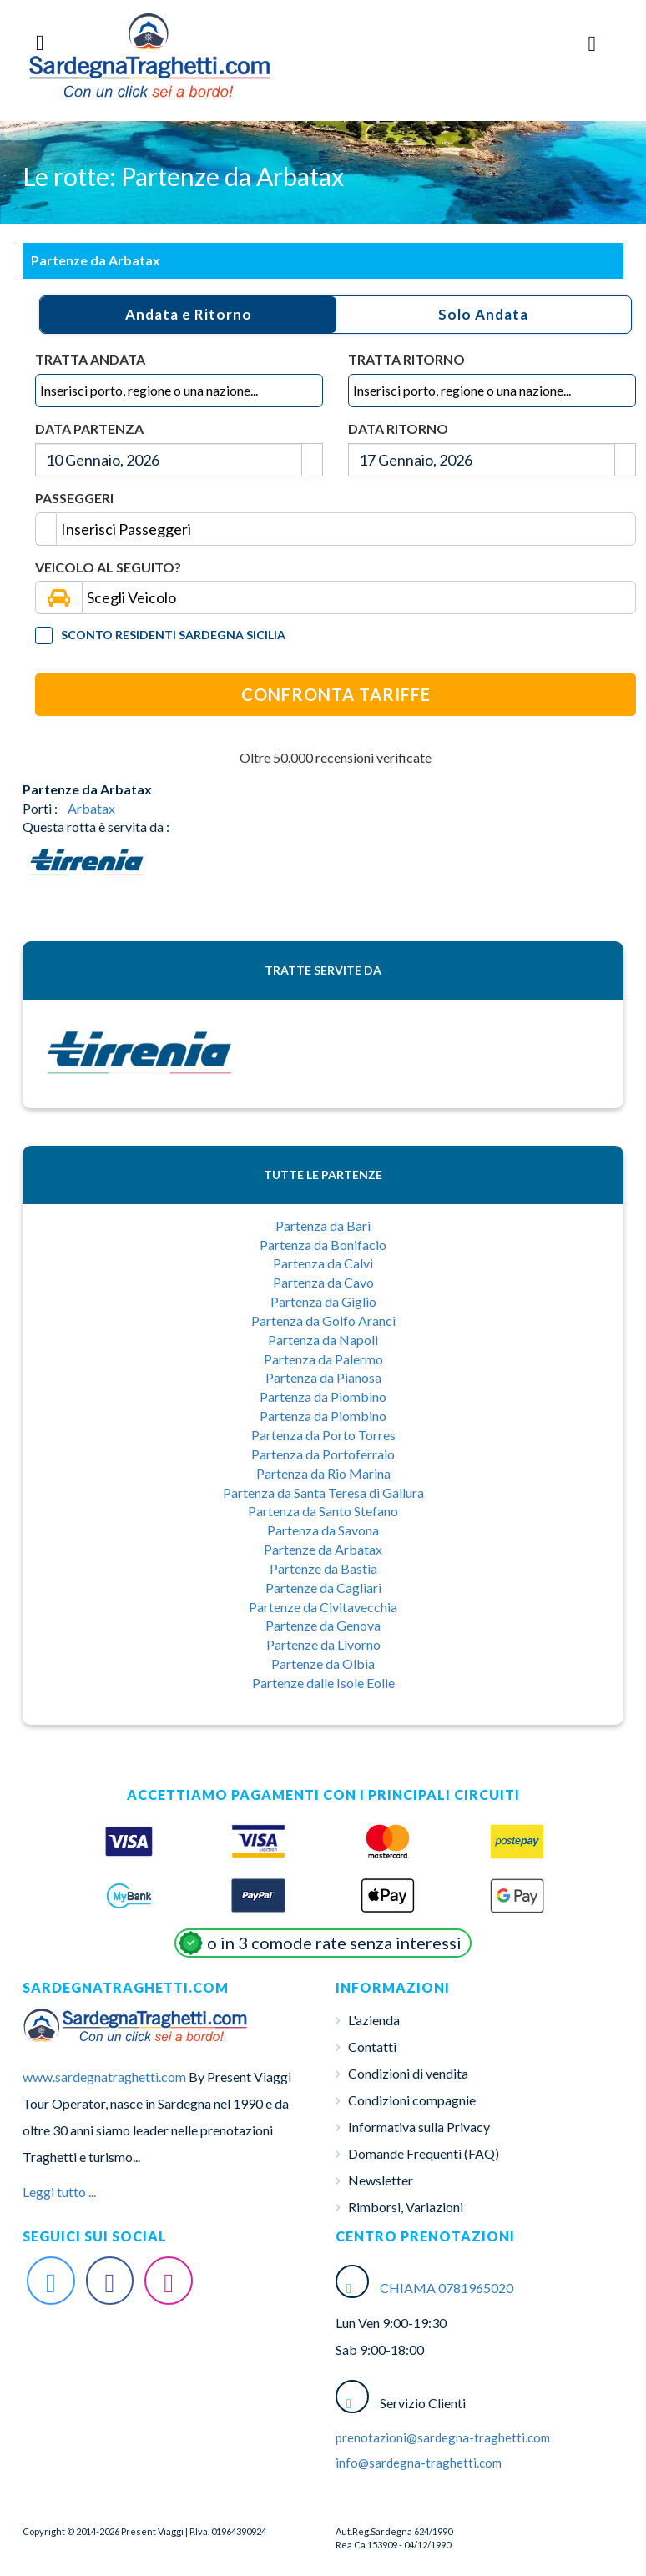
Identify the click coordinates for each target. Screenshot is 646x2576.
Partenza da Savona (323, 1530)
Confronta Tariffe (336, 694)
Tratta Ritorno (406, 359)
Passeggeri (74, 498)
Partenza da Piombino (323, 1396)
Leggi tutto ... (59, 2192)
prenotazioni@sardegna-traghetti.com (443, 2437)
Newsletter (380, 2180)
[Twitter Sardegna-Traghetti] (51, 2280)
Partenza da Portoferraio (323, 1454)
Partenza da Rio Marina (323, 1473)
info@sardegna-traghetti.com (419, 2462)
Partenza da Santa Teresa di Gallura (323, 1492)
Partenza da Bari (323, 1225)
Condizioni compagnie (412, 2100)
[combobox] (179, 390)
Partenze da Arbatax (323, 1549)
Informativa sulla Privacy (419, 2127)
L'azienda (374, 2020)
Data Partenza (89, 428)
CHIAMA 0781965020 (446, 2288)
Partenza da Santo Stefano (323, 1511)
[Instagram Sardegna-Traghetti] (168, 2280)
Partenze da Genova (323, 1625)
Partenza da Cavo (323, 1282)
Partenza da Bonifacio (323, 1245)
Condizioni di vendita (408, 2073)
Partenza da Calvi (323, 1263)
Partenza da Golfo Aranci (323, 1320)
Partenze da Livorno (323, 1644)
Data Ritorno (398, 428)
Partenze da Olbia (323, 1663)
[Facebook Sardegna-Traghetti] (110, 2280)
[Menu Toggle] (593, 43)
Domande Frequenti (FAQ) (423, 2153)
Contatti (372, 2046)
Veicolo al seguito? (108, 567)
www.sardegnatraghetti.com (104, 2076)
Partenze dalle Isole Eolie (323, 1683)
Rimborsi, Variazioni (405, 2207)
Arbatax (91, 808)
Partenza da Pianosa (323, 1377)
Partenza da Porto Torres (323, 1435)
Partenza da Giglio (323, 1301)
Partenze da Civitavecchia (323, 1607)
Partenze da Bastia (323, 1568)
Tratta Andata (90, 359)
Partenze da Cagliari (323, 1588)
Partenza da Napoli (323, 1340)
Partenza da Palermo (323, 1359)
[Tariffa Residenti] (44, 635)
